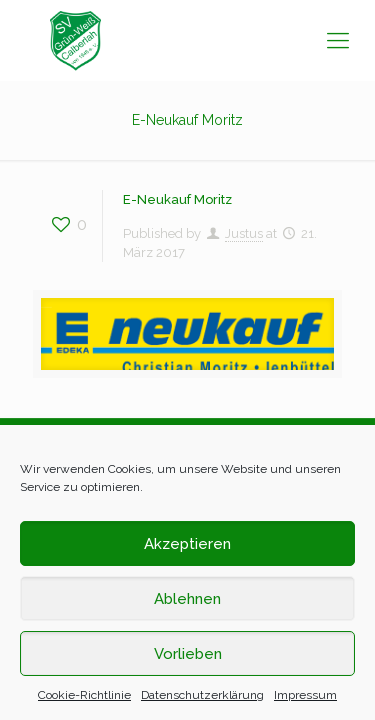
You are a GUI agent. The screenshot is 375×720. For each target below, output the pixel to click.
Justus (244, 233)
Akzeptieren (187, 544)
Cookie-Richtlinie (84, 695)
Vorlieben (188, 654)
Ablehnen (187, 599)
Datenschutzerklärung (202, 695)
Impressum (305, 695)
